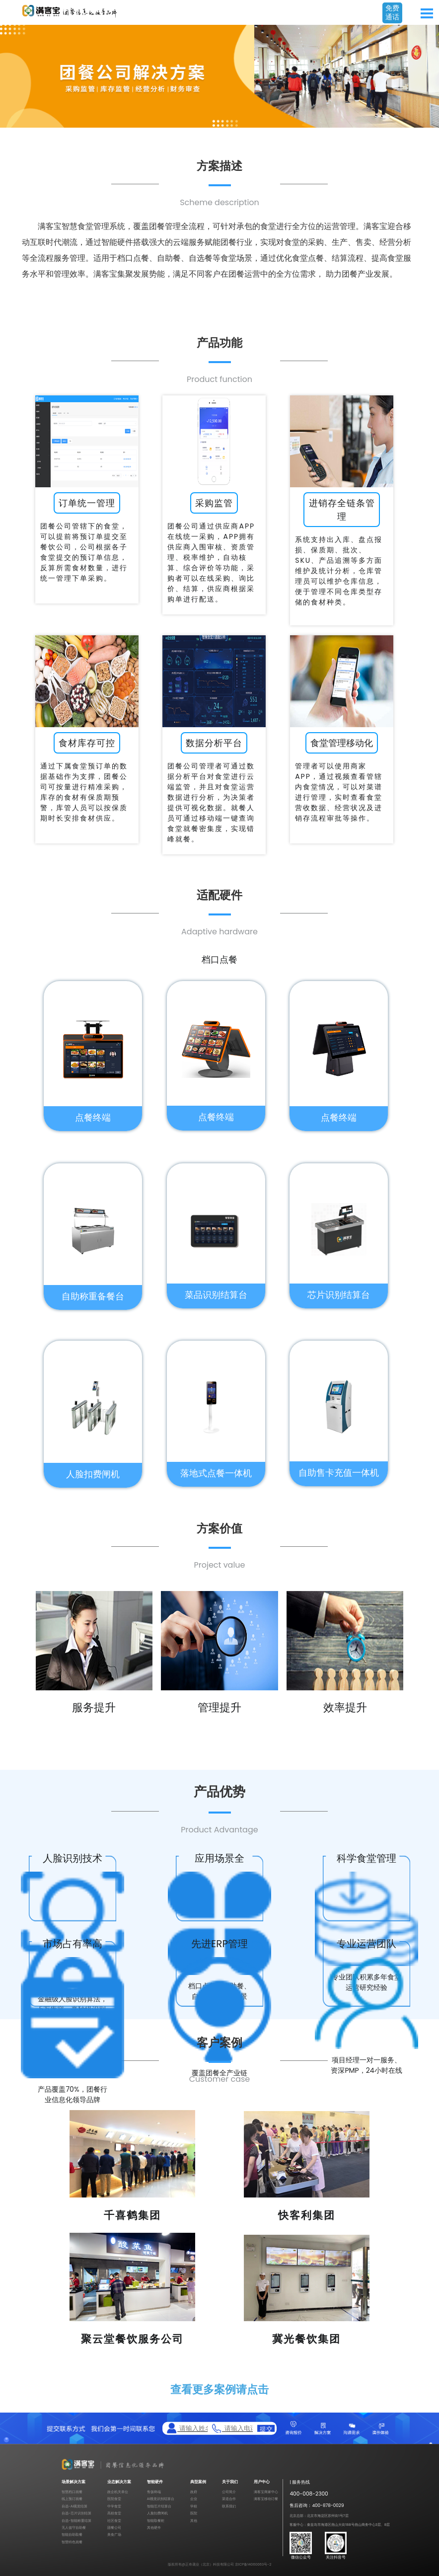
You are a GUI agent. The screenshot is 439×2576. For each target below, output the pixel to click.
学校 (193, 2506)
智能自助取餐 (72, 2534)
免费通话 (392, 12)
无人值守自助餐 (74, 2527)
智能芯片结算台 (159, 2506)
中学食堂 (114, 2506)
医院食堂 (114, 2499)
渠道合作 (229, 2499)
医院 (193, 2513)
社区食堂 (114, 2520)
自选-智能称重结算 (76, 2520)
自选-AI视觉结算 (74, 2506)
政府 (193, 2492)
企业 (193, 2499)
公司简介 (229, 2492)
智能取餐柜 (155, 2520)
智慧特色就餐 (72, 2542)
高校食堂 (114, 2513)
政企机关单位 (117, 2492)
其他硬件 (154, 2527)
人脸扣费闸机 (157, 2513)
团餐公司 (114, 2527)
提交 (266, 2428)
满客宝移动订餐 (266, 2499)
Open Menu (426, 13)
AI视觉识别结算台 (161, 2499)
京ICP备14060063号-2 (253, 2564)
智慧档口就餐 (72, 2492)
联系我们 (229, 2506)
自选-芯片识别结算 (76, 2513)
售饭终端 (154, 2492)
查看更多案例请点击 (219, 2389)
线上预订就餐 (72, 2499)
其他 (193, 2520)
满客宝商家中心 (266, 2492)
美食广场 (114, 2534)
